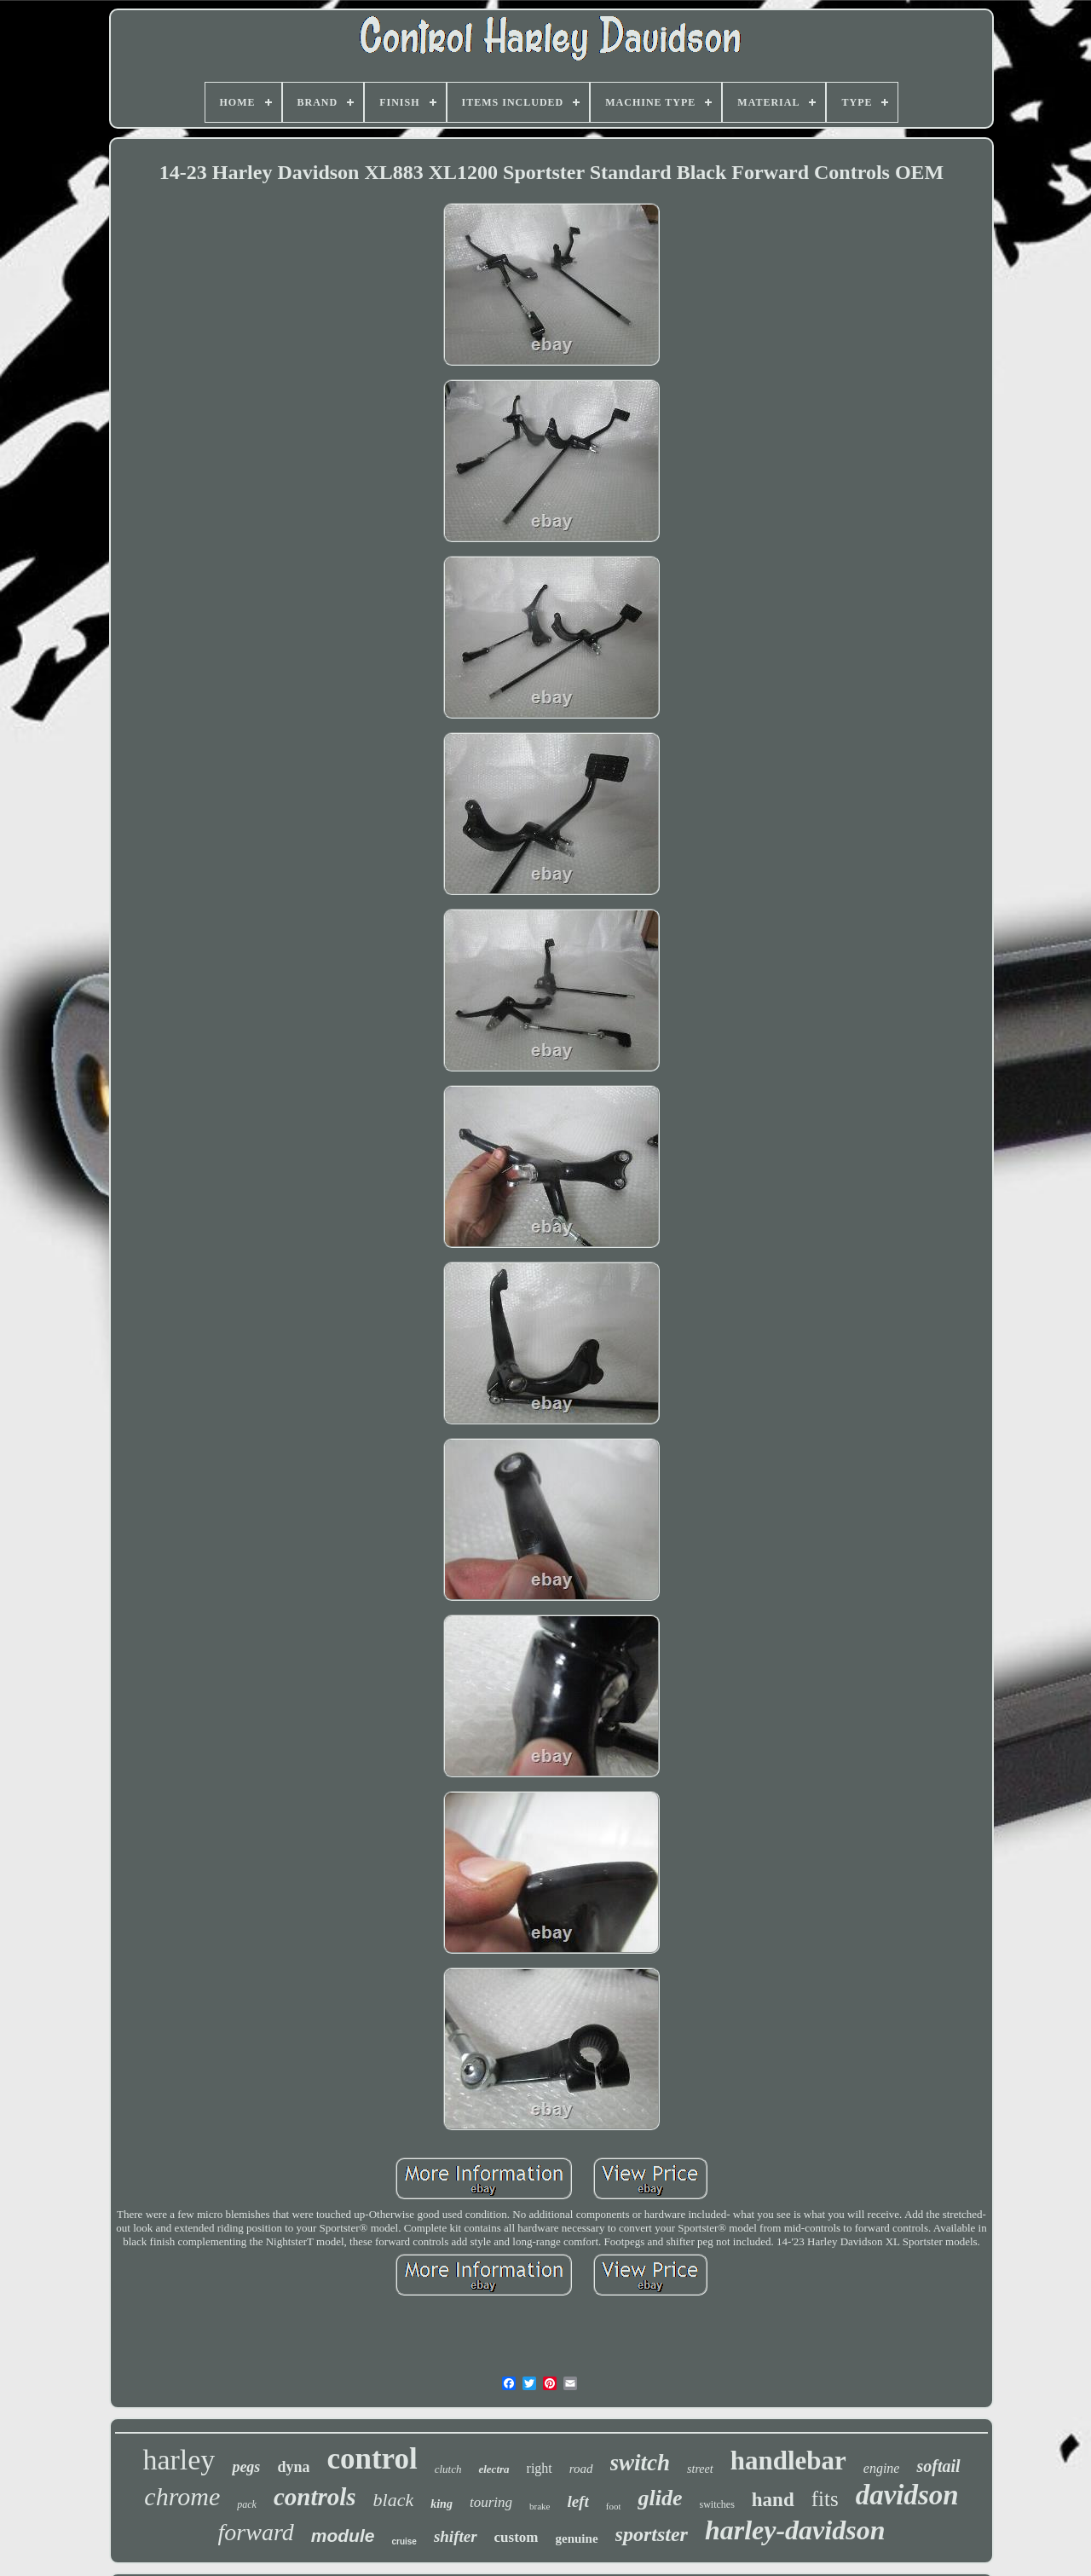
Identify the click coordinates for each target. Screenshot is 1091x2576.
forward (256, 2532)
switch (640, 2462)
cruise (403, 2541)
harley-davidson (795, 2530)
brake (539, 2506)
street (700, 2469)
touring (491, 2502)
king (441, 2504)
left (577, 2501)
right (539, 2468)
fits (825, 2498)
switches (716, 2504)
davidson (907, 2495)
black (393, 2499)
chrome (182, 2496)
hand (773, 2499)
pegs (246, 2466)
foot (613, 2506)
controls (315, 2496)
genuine (577, 2538)
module (343, 2535)
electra (493, 2469)
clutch (448, 2469)
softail (938, 2466)
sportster (651, 2534)
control (371, 2458)
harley (178, 2459)
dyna (293, 2466)
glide (660, 2498)
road (581, 2468)
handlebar (788, 2460)
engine (881, 2468)
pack (247, 2504)
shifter (455, 2536)
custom (516, 2537)
